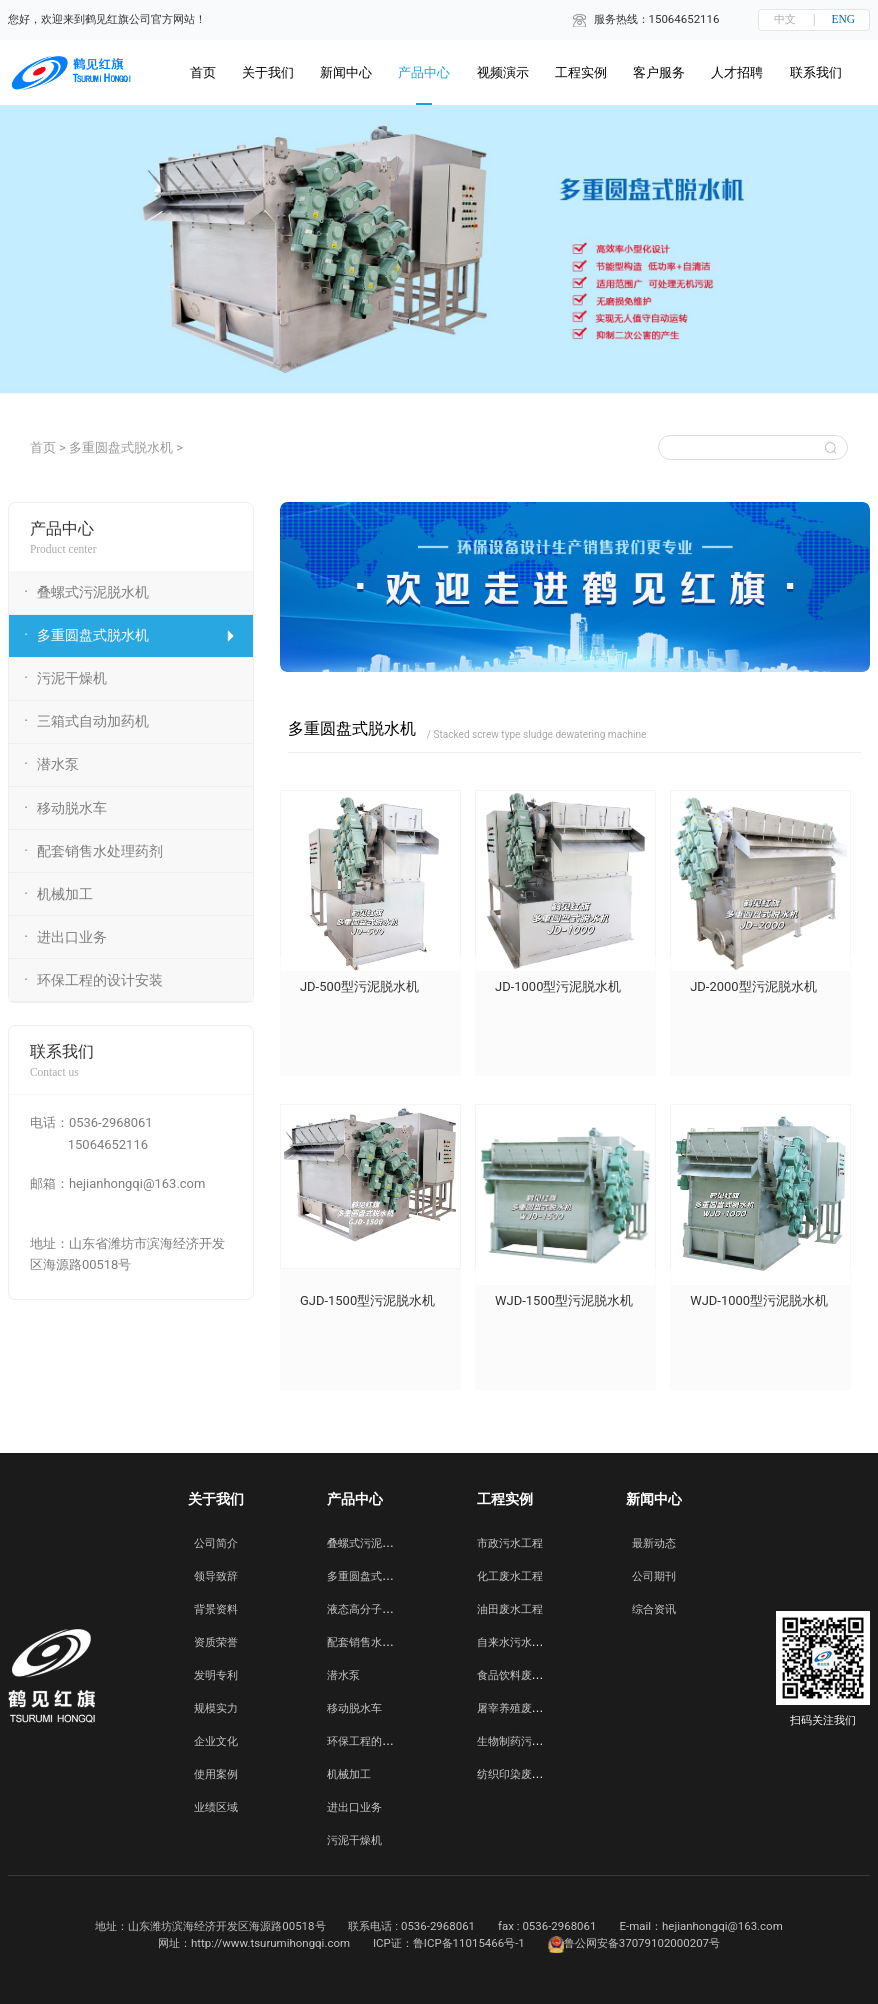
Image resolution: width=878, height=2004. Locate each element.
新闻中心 (346, 72)
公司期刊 (654, 1576)
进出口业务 (354, 1807)
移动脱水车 (354, 1708)
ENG (844, 19)
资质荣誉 (216, 1642)
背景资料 (216, 1609)
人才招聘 (737, 72)
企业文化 (216, 1741)
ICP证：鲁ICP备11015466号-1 (449, 1943)
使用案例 (216, 1774)
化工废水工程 (510, 1576)
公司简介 (216, 1543)
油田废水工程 (510, 1609)
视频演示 (503, 72)
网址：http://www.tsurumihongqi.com (254, 1943)
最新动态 (654, 1543)
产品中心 (424, 72)
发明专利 (216, 1675)
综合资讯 (654, 1609)
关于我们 (268, 72)
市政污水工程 (510, 1543)
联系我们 (816, 72)
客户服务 (659, 72)
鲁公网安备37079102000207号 (634, 1944)
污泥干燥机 (354, 1840)
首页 (43, 447)
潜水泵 (343, 1675)
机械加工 (349, 1774)
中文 (785, 19)
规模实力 (216, 1708)
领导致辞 (216, 1576)
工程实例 (581, 72)
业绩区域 (216, 1807)
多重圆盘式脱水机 (121, 447)
